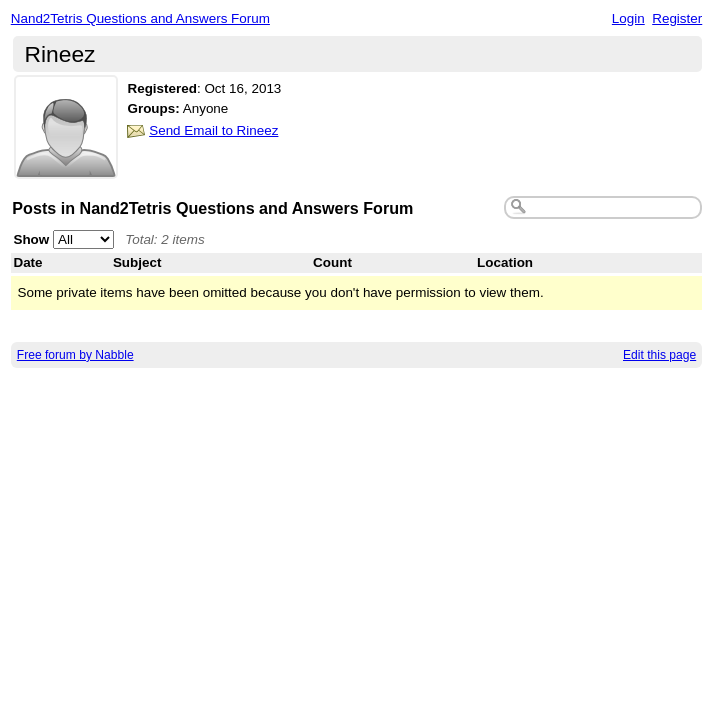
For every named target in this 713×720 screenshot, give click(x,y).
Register (677, 18)
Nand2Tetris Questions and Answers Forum (140, 18)
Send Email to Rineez (213, 130)
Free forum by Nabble (75, 355)
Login (628, 18)
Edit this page (659, 355)
